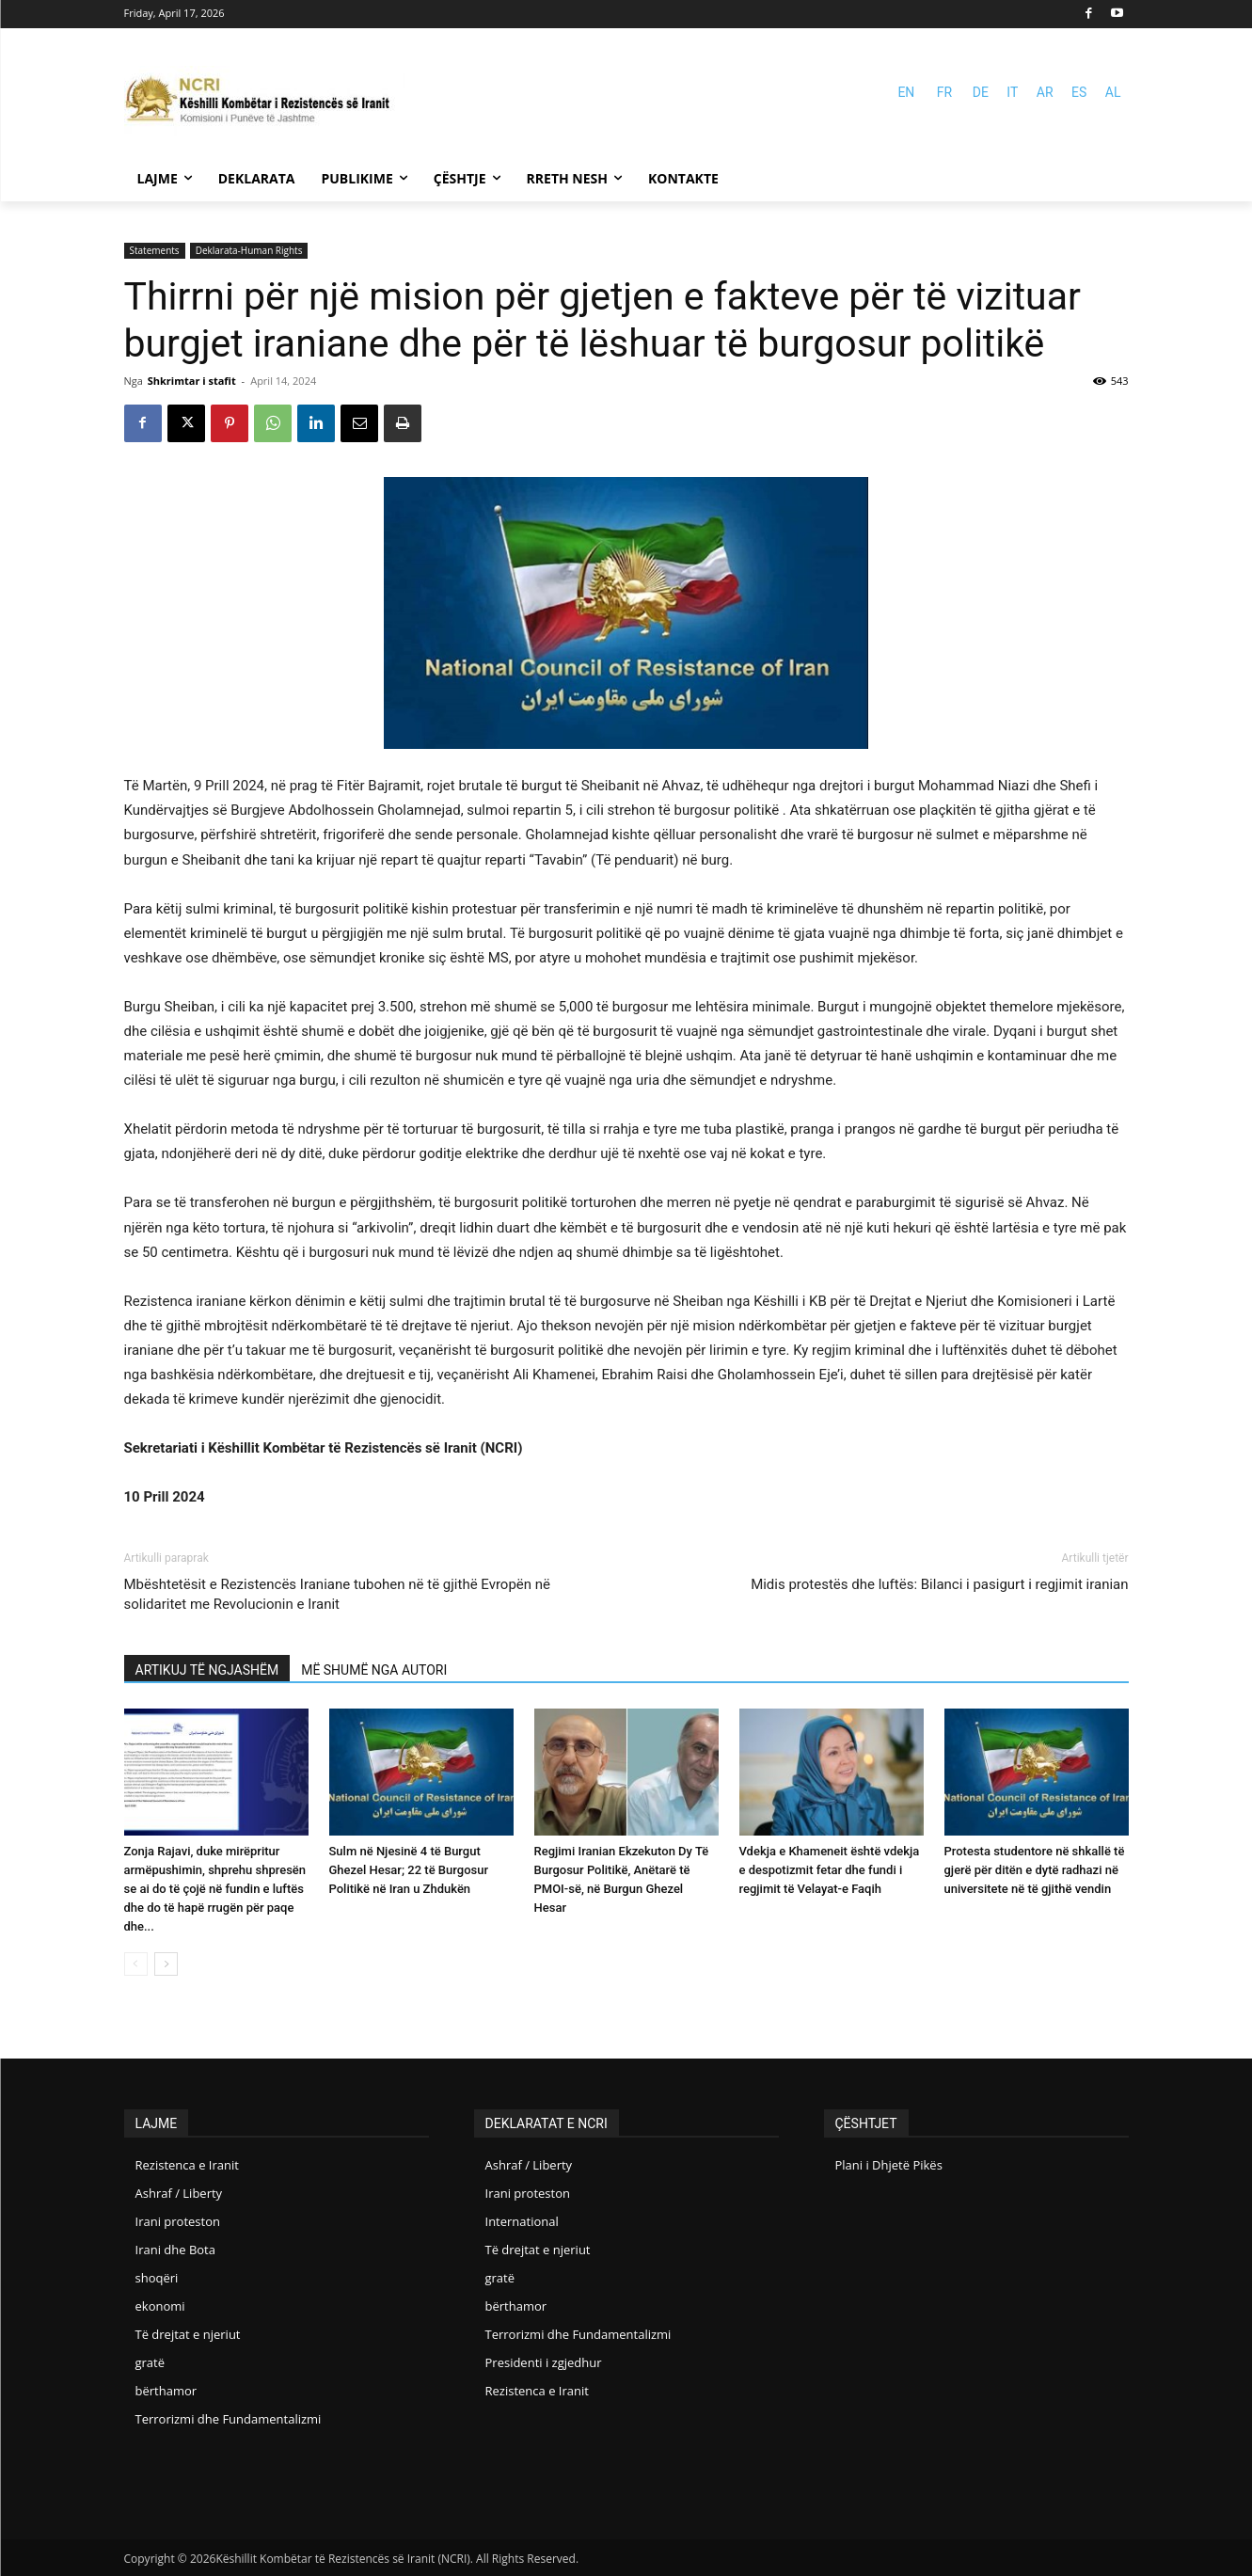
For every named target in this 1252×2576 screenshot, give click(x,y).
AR (1045, 92)
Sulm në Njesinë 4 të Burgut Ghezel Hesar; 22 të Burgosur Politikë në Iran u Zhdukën (409, 1870)
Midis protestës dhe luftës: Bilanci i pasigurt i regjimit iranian (939, 1584)
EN (905, 92)
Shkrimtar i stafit (192, 381)
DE (981, 92)
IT (1012, 92)
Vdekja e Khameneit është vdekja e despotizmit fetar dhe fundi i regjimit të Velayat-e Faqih (829, 1870)
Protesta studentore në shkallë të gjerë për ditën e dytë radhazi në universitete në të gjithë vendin (1034, 1870)
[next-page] (166, 1964)
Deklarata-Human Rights (249, 250)
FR (944, 92)
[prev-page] (136, 1964)
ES (1078, 92)
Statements (155, 250)
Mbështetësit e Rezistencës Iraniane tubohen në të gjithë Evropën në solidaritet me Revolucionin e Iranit (337, 1594)
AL (1113, 92)
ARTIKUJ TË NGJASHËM (207, 1670)
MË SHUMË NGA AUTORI (374, 1670)
